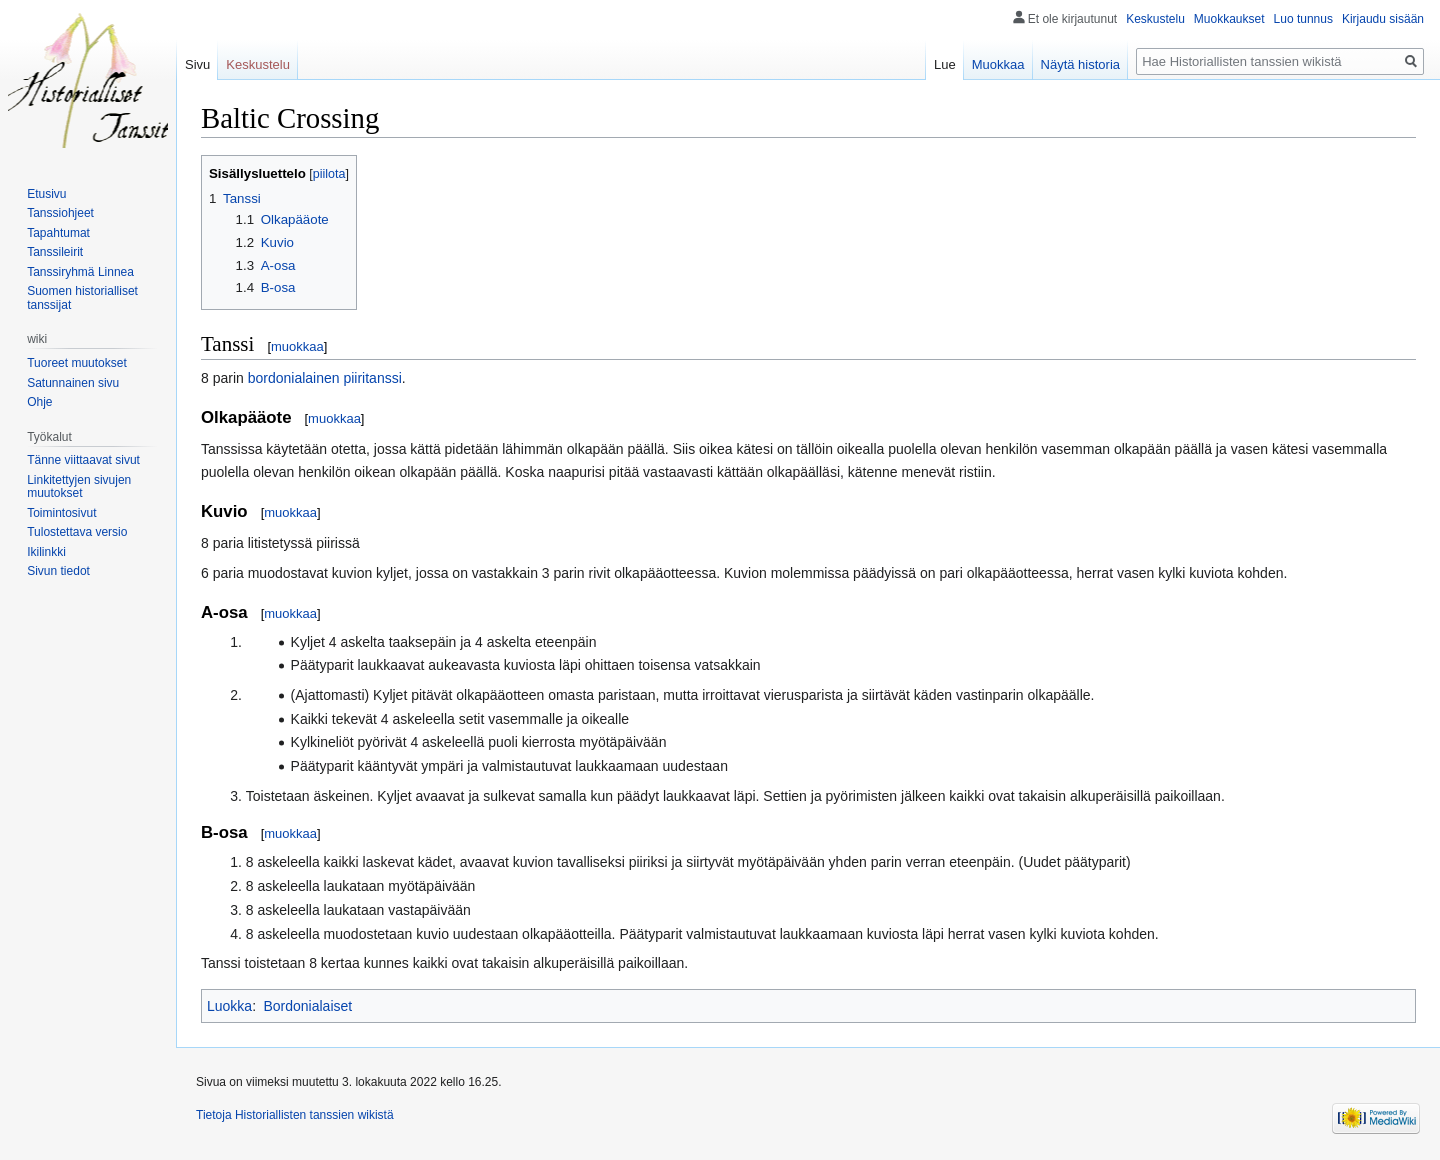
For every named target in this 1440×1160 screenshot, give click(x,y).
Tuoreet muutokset (77, 363)
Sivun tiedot (58, 571)
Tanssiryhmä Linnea (80, 272)
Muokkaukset (1229, 19)
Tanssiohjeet (60, 213)
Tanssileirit (55, 252)
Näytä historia (1080, 64)
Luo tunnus (1303, 19)
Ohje (39, 402)
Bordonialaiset (307, 1006)
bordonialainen (294, 378)
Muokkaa (998, 64)
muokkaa (297, 346)
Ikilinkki (46, 552)
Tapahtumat (58, 233)
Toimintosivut (61, 513)
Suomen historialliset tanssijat (82, 298)
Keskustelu (1155, 19)
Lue (945, 64)
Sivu (197, 64)
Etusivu (46, 194)
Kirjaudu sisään (1383, 19)
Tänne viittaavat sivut (83, 460)
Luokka (229, 1006)
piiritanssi (372, 378)
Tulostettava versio (77, 532)
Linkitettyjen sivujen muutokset (79, 487)
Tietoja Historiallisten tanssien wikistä (295, 1115)
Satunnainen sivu (73, 383)
